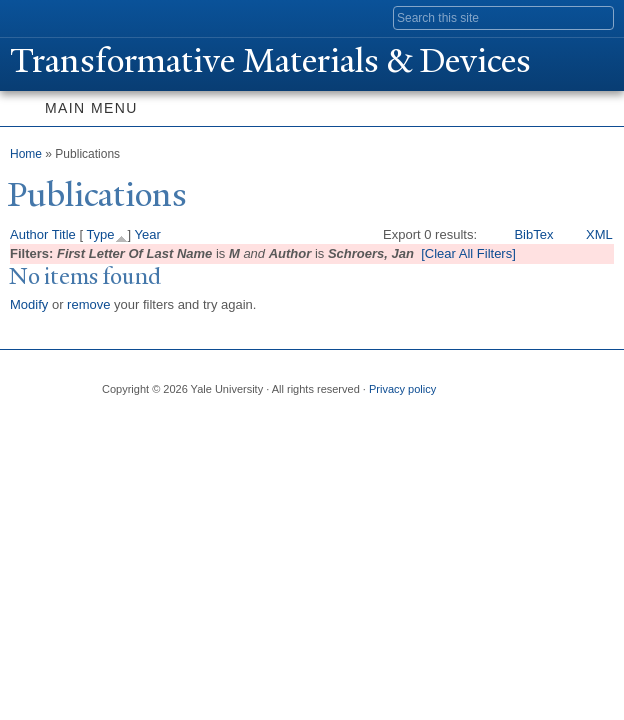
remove (88, 304)
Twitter (154, 422)
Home (26, 154)
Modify (29, 304)
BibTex (533, 234)
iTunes (232, 422)
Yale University (33, 17)
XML (599, 234)
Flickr (193, 422)
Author (29, 234)
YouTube (271, 422)
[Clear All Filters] (468, 253)
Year (148, 234)
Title (64, 234)
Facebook (115, 422)
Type (100, 234)
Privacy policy (402, 389)
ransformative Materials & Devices (270, 61)
